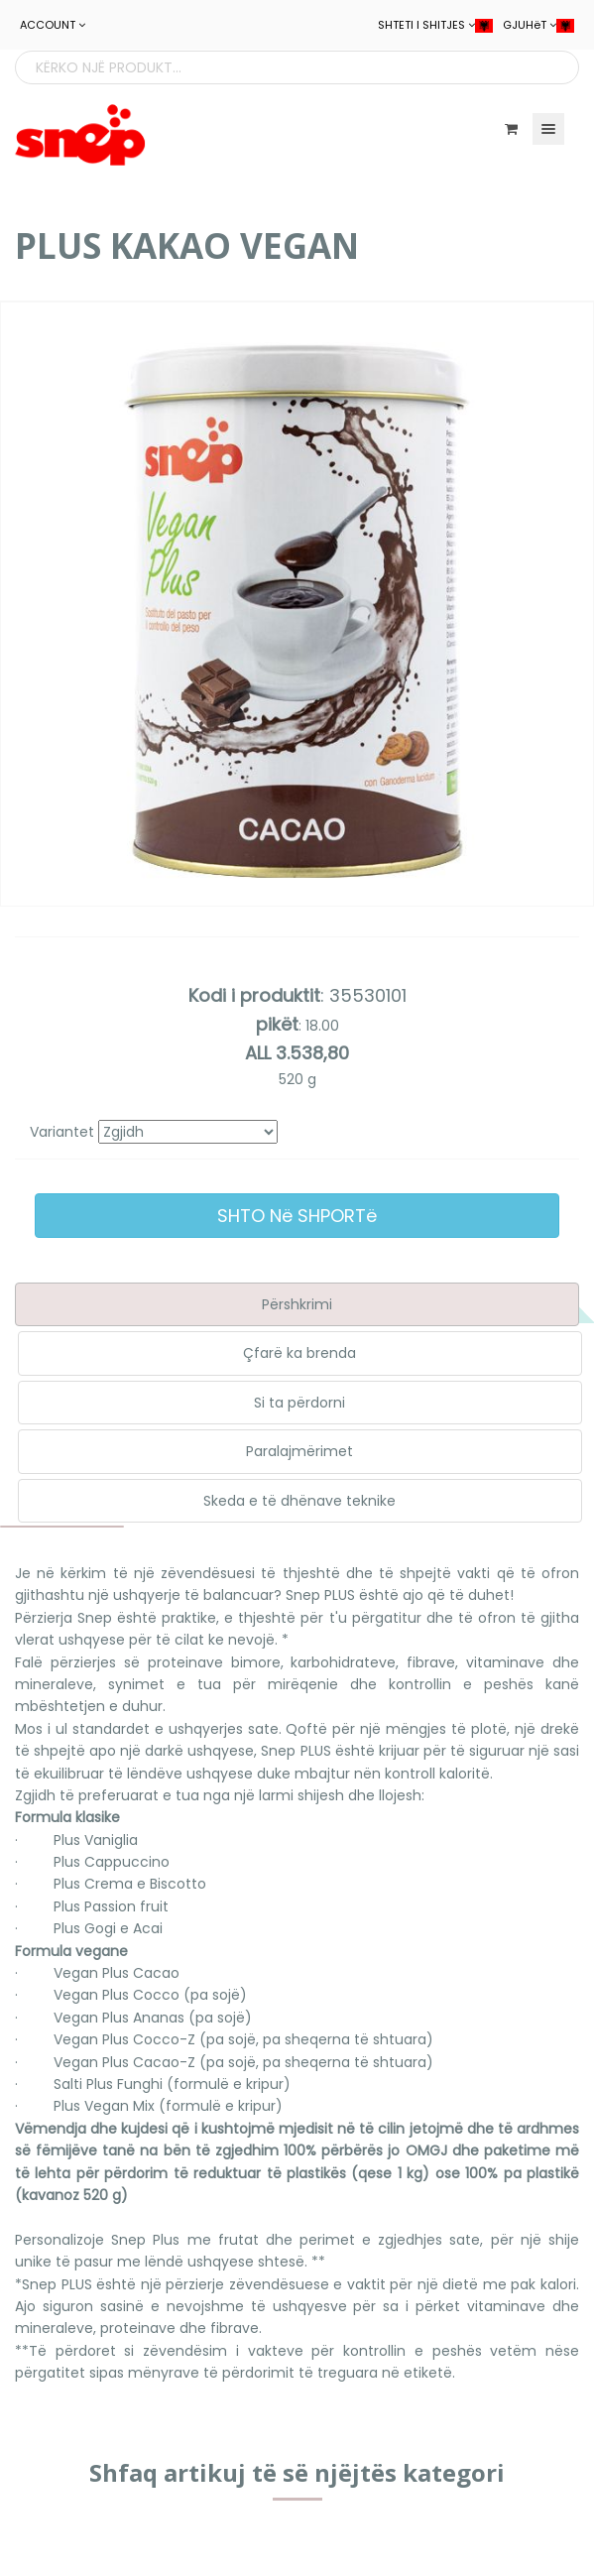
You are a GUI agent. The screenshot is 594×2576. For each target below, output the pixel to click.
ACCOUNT (52, 25)
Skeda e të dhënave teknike (299, 1501)
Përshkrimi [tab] (297, 1304)
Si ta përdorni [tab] (299, 1402)
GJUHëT (538, 25)
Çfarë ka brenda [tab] (299, 1353)
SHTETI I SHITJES (435, 25)
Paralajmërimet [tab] (299, 1451)
